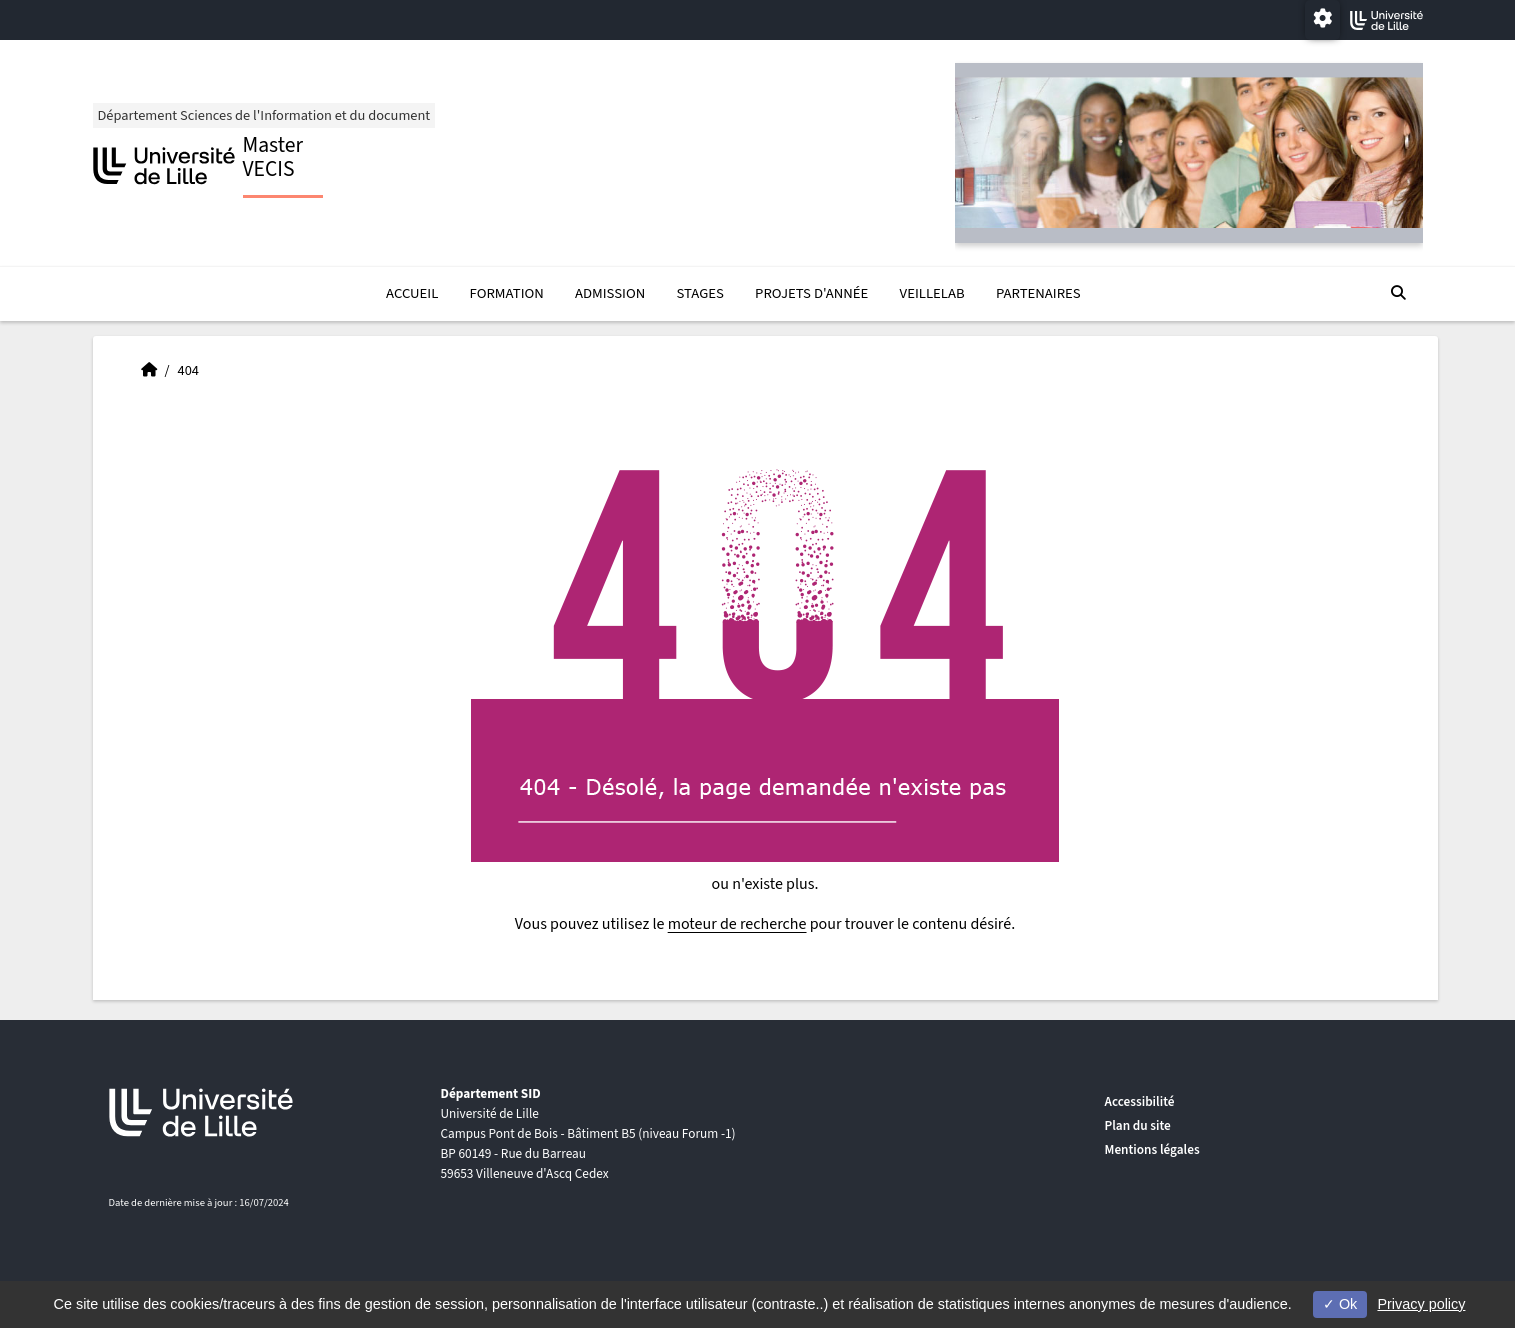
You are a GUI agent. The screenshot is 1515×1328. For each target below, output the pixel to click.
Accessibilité (1140, 1101)
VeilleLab (932, 293)
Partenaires (1038, 293)
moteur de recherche (737, 924)
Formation (507, 293)
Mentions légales (1152, 1149)
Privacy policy (1421, 1304)
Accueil (412, 293)
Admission (610, 293)
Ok (1340, 1304)
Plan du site (1138, 1125)
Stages (699, 293)
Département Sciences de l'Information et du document (264, 115)
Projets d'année (811, 293)
